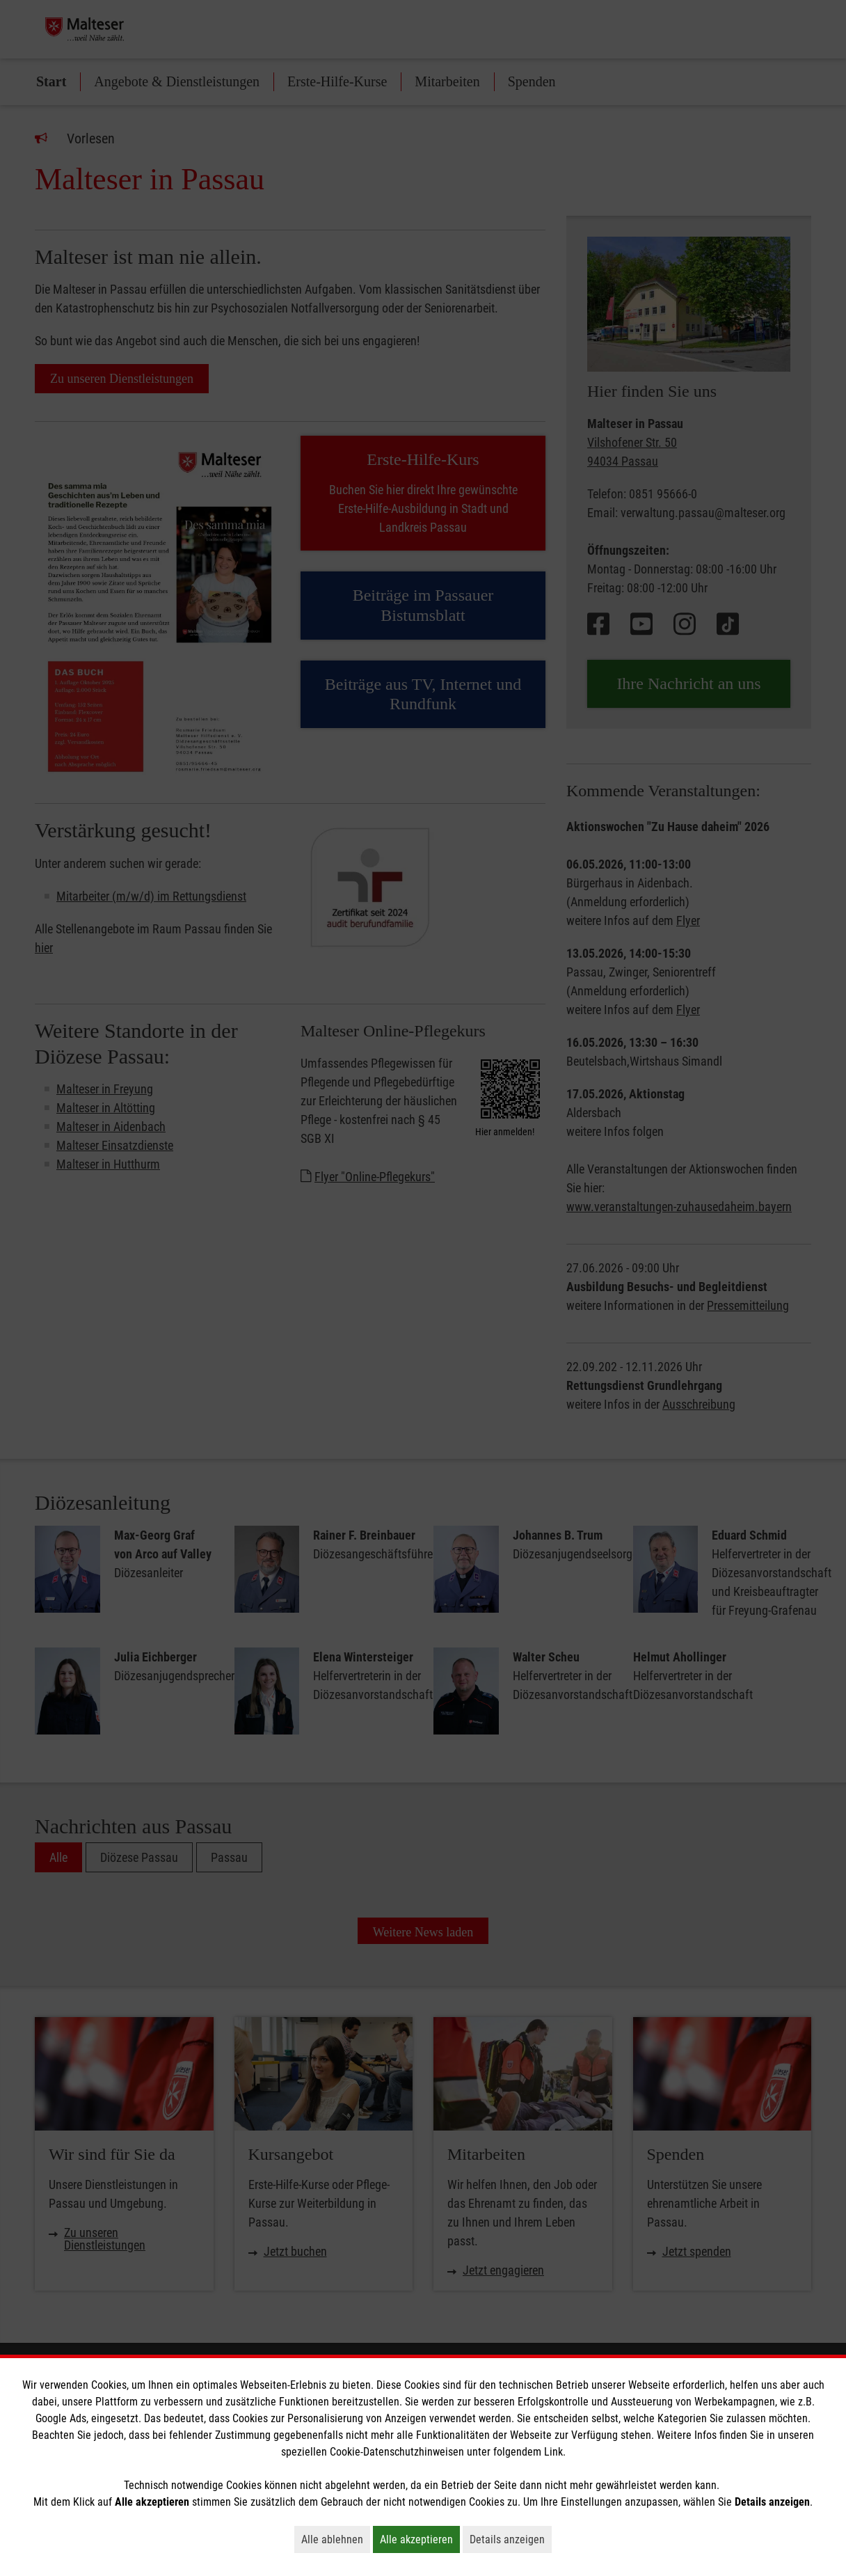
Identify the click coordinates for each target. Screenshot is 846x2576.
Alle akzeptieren (420, 2539)
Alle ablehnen (335, 2539)
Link (553, 2451)
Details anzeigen (511, 2539)
